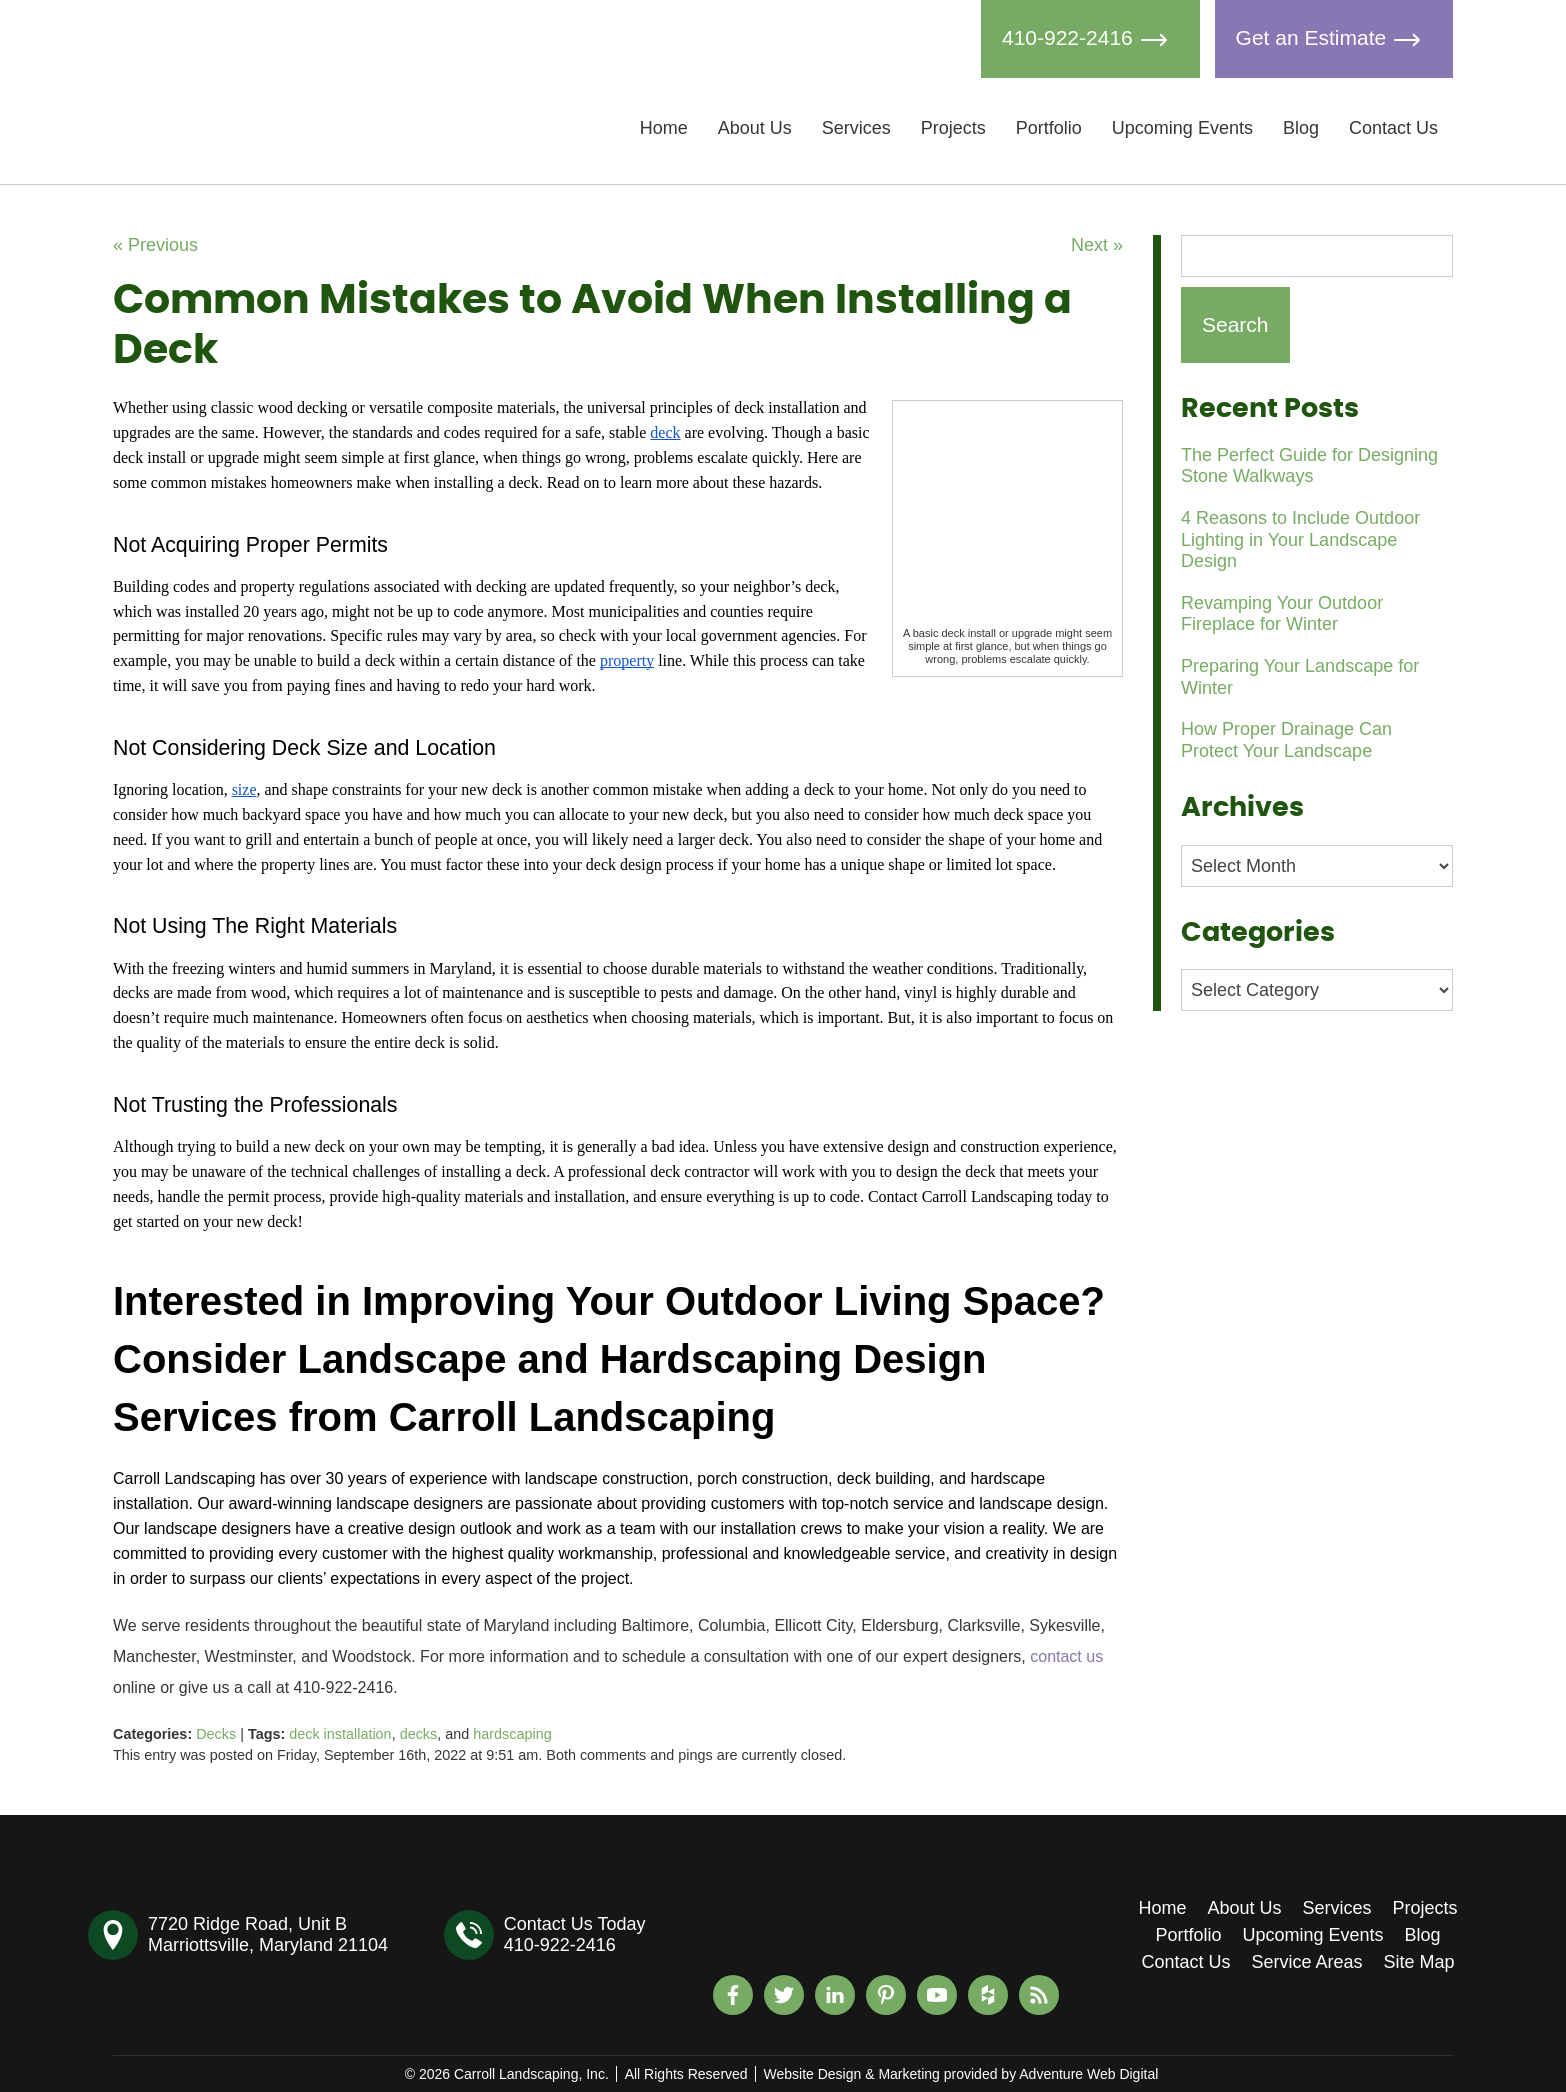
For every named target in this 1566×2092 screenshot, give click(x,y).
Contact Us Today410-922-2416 (575, 1934)
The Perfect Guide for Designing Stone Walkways (1309, 466)
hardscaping (512, 1734)
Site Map (1419, 1962)
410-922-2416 (1090, 39)
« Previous (155, 245)
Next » (1097, 245)
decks (419, 1734)
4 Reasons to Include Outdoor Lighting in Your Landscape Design (1300, 539)
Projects (953, 128)
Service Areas (1306, 1962)
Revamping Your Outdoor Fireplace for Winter (1282, 614)
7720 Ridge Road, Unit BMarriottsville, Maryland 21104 (268, 1934)
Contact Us (1393, 128)
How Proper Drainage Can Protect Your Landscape (1286, 740)
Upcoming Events (1182, 128)
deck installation (340, 1734)
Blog (1301, 128)
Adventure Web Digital (1088, 2074)
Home (664, 128)
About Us (755, 128)
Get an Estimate (1334, 39)
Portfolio (1049, 128)
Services (856, 128)
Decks (216, 1734)
